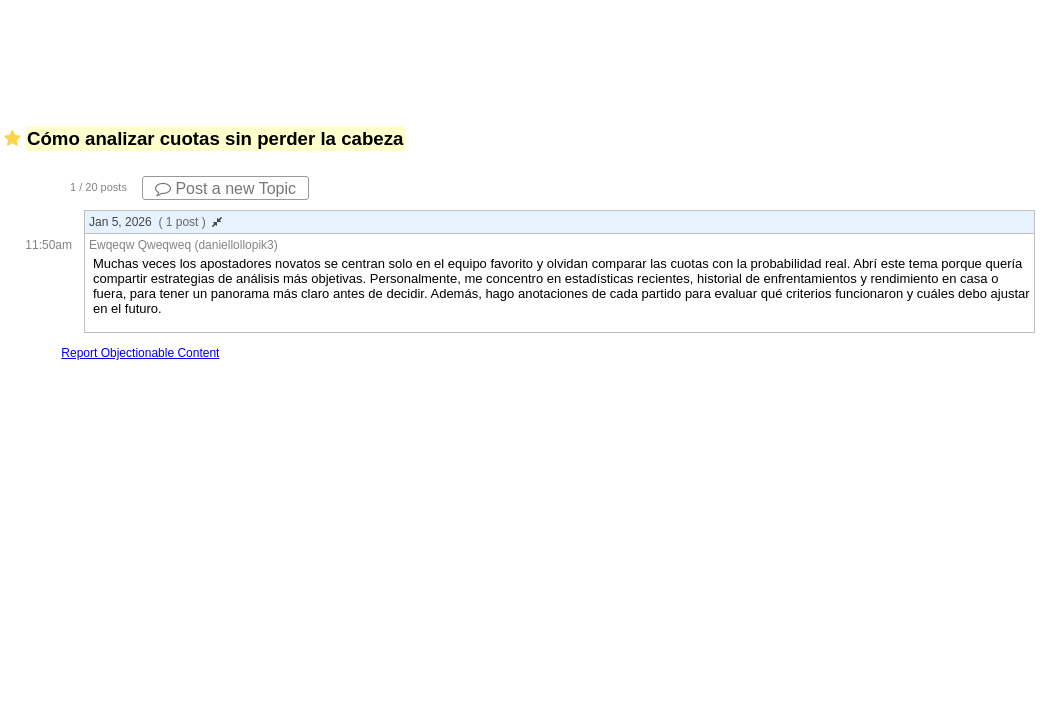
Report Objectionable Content (140, 353)
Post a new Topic (225, 188)
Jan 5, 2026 (155, 222)
